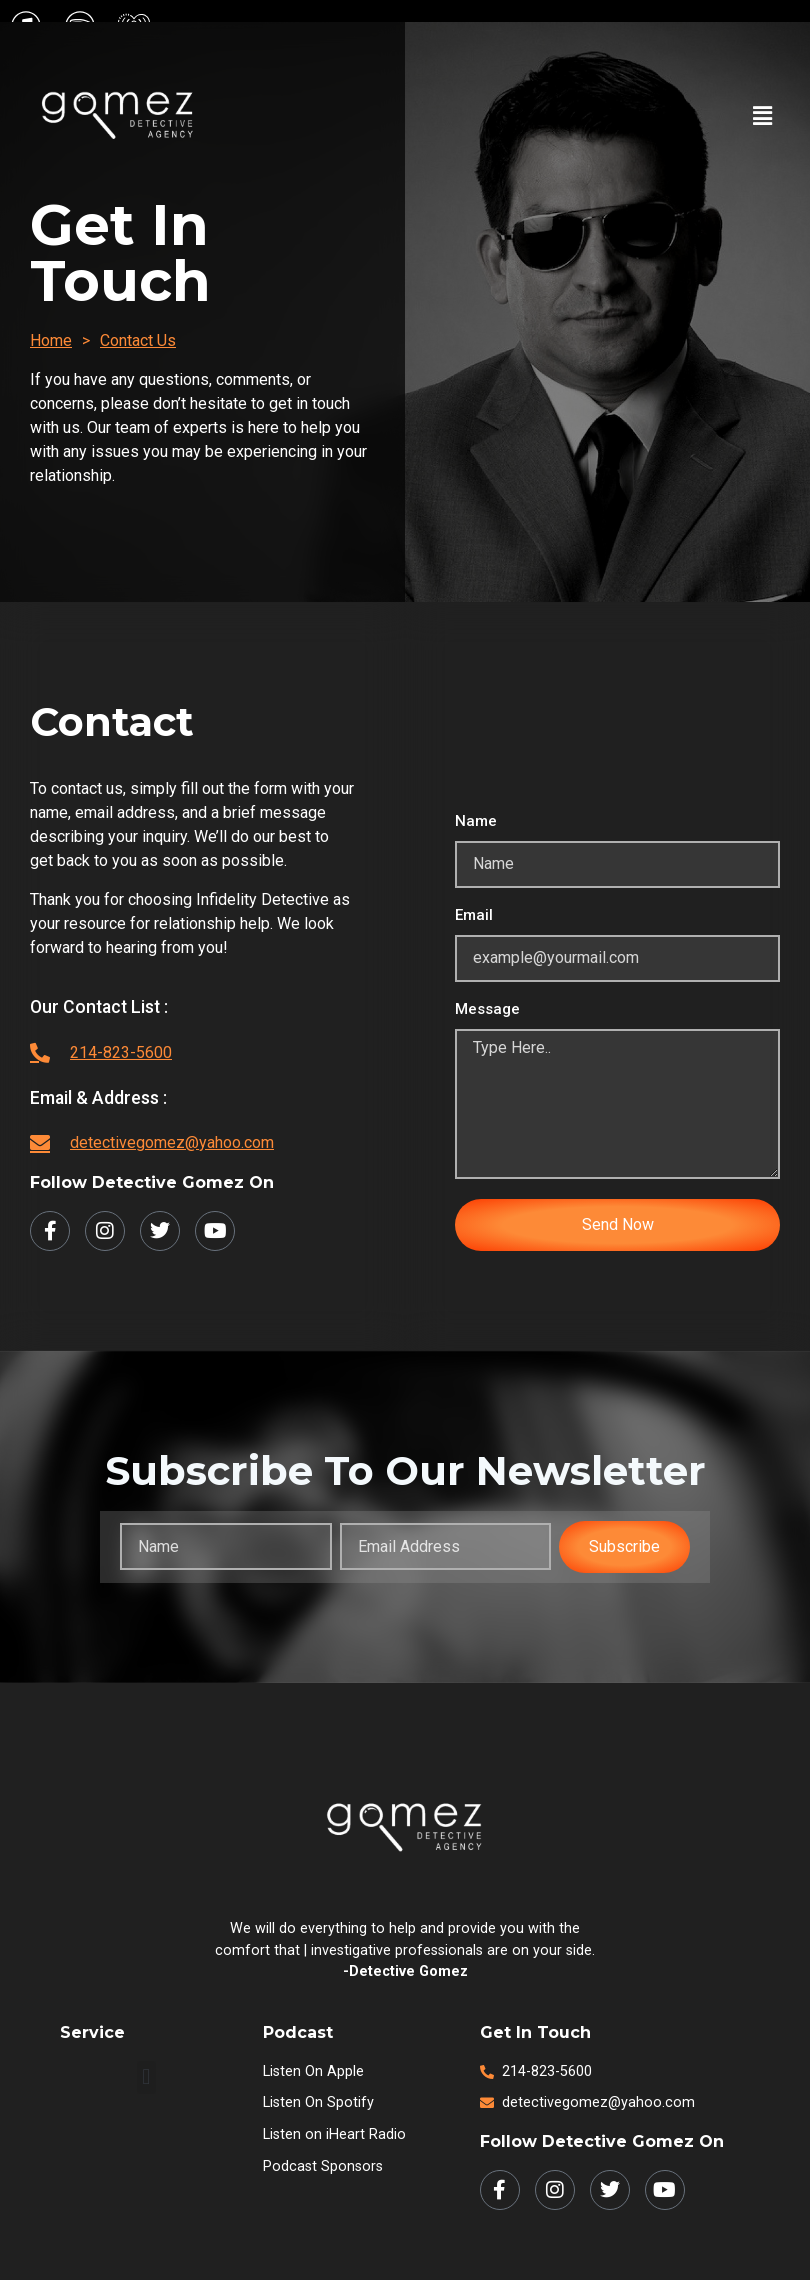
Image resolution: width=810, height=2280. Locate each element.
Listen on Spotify (318, 2102)
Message (487, 1010)
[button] (763, 116)
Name (476, 822)
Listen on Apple (313, 2071)
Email (474, 916)
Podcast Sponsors (323, 2166)
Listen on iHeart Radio (334, 2134)
